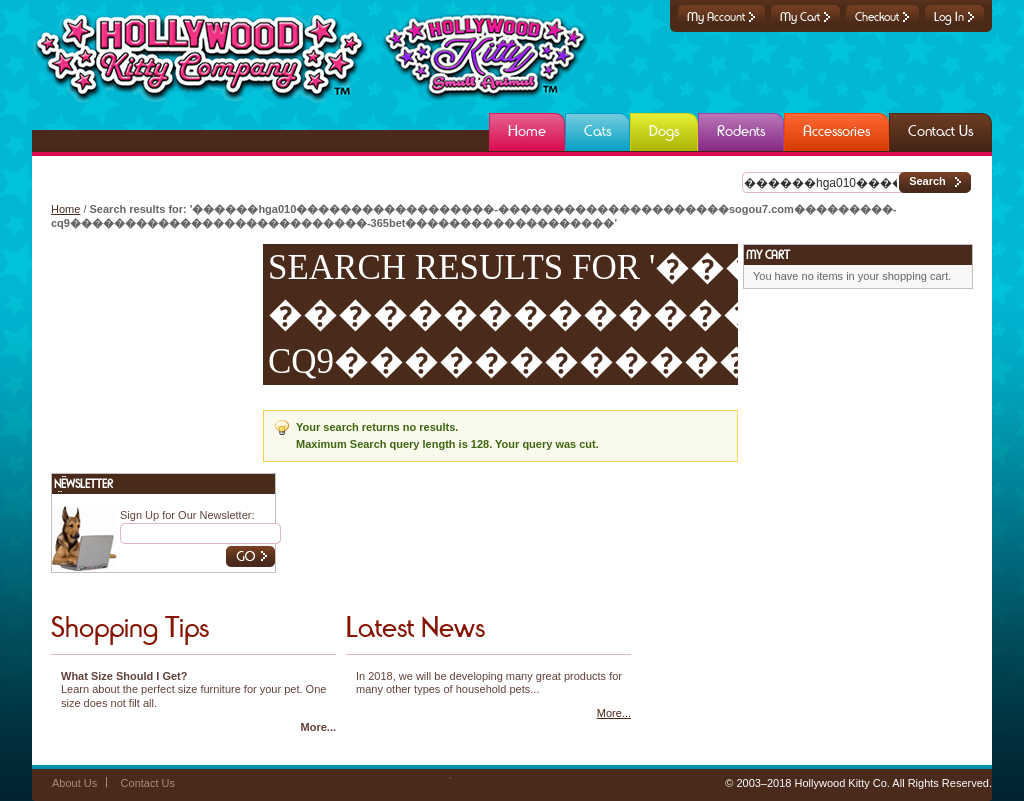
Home (65, 209)
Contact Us (148, 783)
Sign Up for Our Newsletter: (187, 515)
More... (318, 727)
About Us (74, 783)
